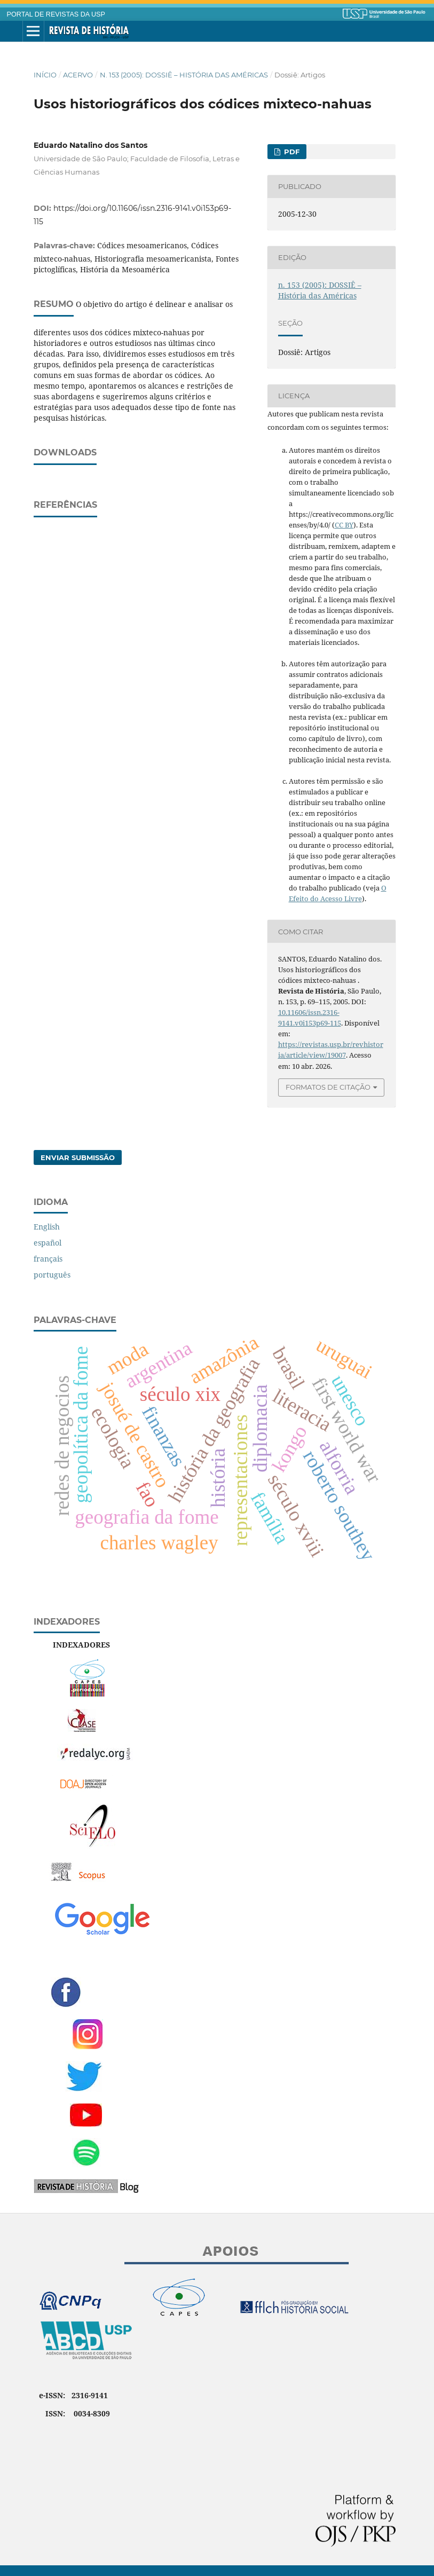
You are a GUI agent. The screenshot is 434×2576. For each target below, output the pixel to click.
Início (45, 74)
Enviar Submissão (78, 1157)
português (52, 1275)
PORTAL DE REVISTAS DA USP (56, 14)
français (48, 1259)
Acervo (78, 74)
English (47, 1227)
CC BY (344, 525)
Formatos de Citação (328, 1087)
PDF (290, 151)
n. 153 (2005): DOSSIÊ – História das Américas (184, 74)
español (47, 1243)
